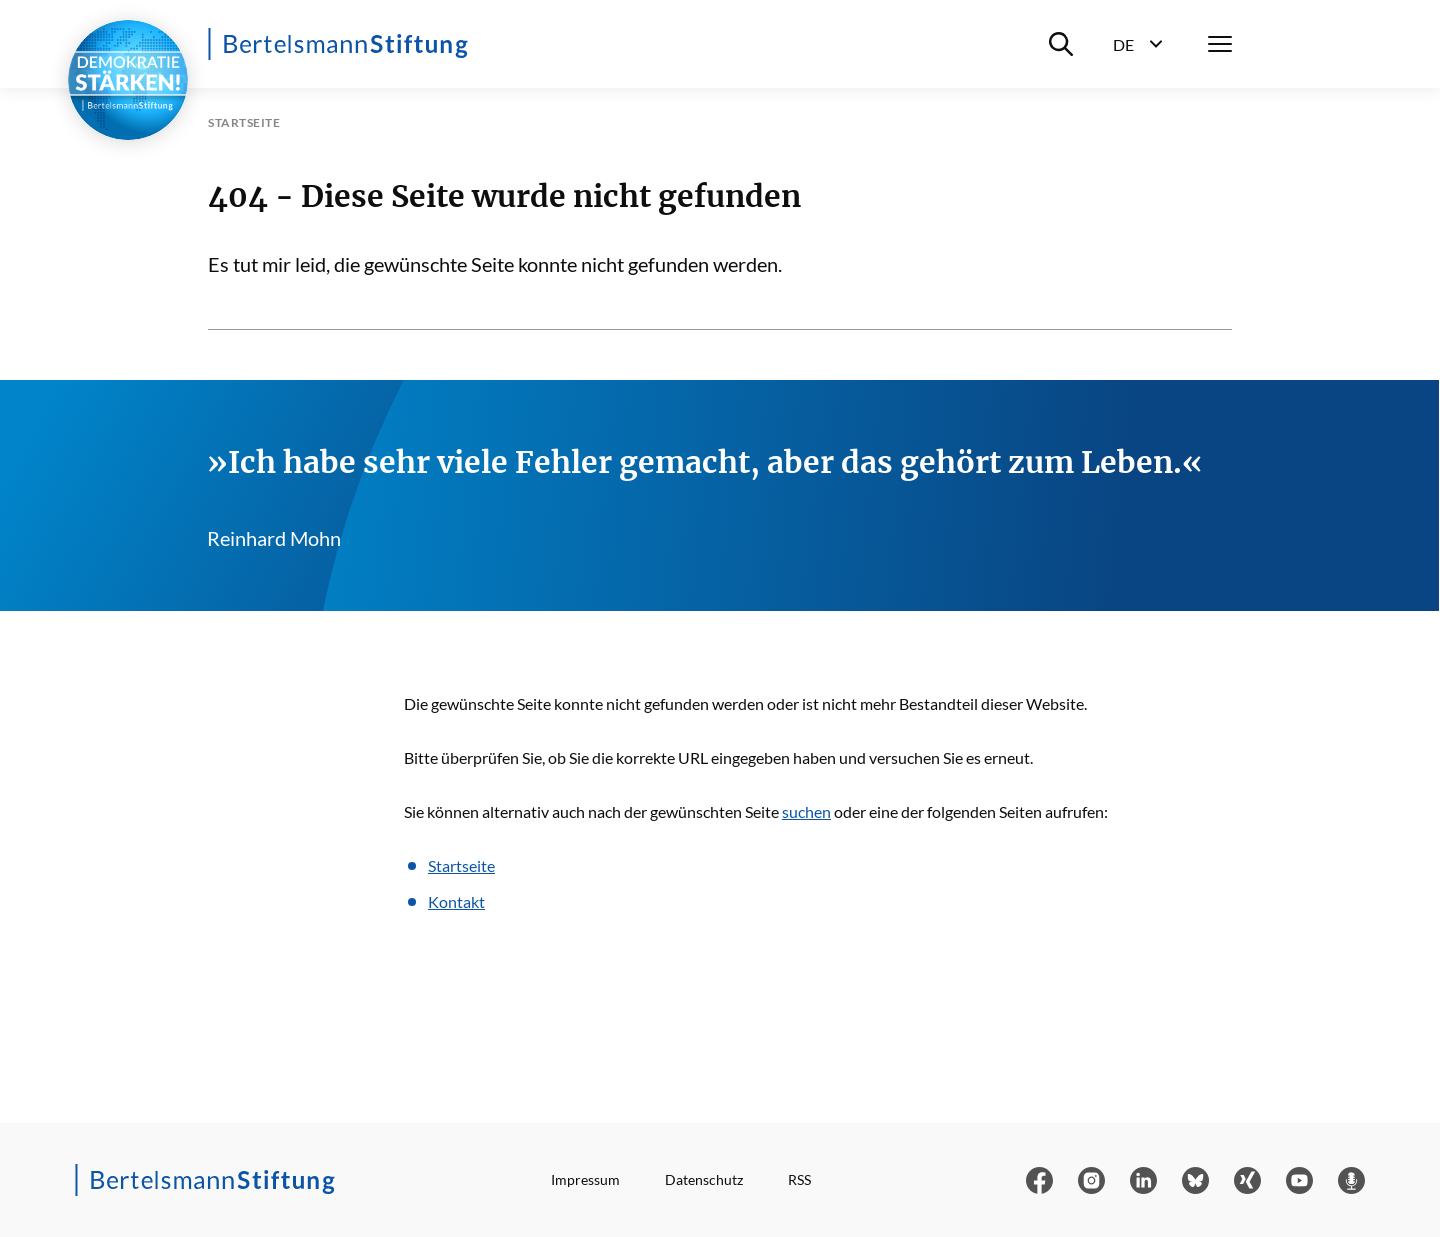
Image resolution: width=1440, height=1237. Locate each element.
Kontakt (456, 901)
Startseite (461, 865)
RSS (799, 1179)
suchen (806, 811)
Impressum (585, 1179)
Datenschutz (704, 1179)
